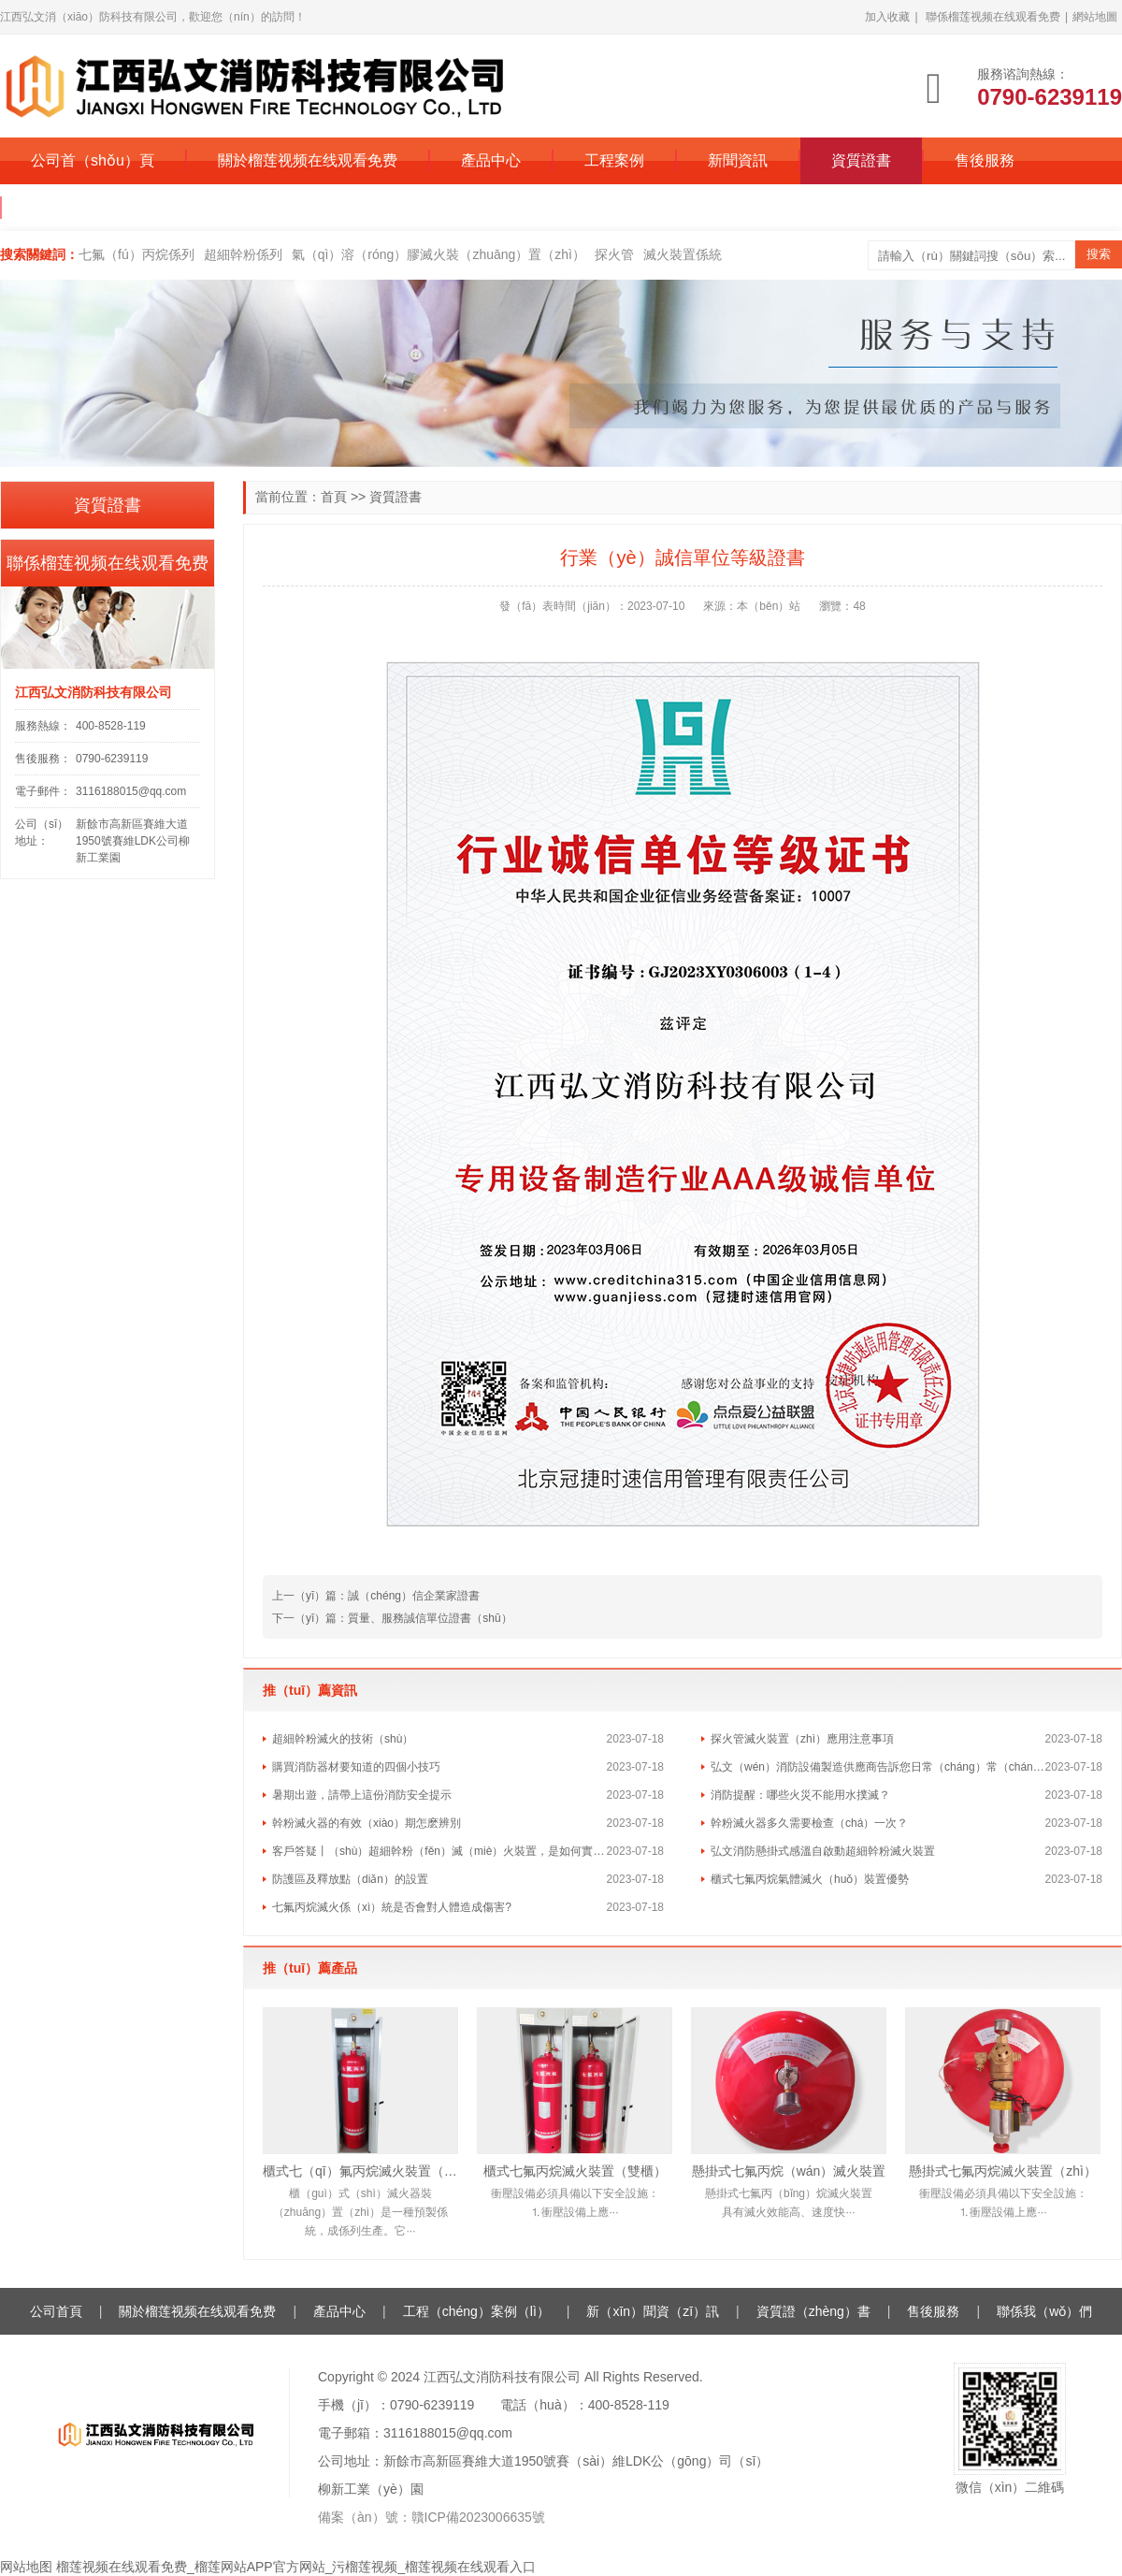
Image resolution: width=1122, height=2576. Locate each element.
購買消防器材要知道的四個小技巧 (356, 1766)
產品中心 (491, 160)
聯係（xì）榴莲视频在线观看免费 (143, 207)
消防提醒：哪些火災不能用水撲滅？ (800, 1795)
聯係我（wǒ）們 (1044, 2311)
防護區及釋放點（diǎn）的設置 (350, 1879)
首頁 (334, 496)
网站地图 (26, 2566)
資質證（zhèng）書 (813, 2311)
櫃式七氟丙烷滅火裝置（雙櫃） (575, 2171)
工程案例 (614, 160)
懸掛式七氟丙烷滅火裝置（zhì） (1003, 2171)
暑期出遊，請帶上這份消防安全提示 (362, 1795)
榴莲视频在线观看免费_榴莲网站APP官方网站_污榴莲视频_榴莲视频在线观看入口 (296, 2566)
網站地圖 (1094, 16)
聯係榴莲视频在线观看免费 (993, 16)
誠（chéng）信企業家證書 (414, 1595)
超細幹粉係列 (243, 254)
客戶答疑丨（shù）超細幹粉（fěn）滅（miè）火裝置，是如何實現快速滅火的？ (439, 1851)
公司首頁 (56, 2311)
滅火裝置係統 (682, 254)
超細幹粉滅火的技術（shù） (342, 1738)
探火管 (614, 254)
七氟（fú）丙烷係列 (136, 254)
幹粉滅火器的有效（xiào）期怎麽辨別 (366, 1823)
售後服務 (984, 160)
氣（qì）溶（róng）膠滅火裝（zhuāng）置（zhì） (438, 254)
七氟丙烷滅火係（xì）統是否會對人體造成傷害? (391, 1907)
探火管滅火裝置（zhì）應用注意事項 (802, 1738)
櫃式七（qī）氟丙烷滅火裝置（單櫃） (360, 2171)
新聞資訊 (738, 160)
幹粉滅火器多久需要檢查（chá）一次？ (809, 1823)
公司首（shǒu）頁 (92, 160)
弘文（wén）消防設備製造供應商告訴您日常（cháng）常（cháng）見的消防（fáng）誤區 (878, 1766)
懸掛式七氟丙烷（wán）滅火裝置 (789, 2171)
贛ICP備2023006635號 (478, 2517)
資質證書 (861, 160)
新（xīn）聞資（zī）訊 (652, 2311)
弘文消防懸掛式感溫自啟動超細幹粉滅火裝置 (823, 1851)
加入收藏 (887, 16)
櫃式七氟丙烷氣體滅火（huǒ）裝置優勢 (810, 1879)
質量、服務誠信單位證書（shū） (429, 1618)
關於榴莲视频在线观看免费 (307, 160)
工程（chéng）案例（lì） (476, 2311)
